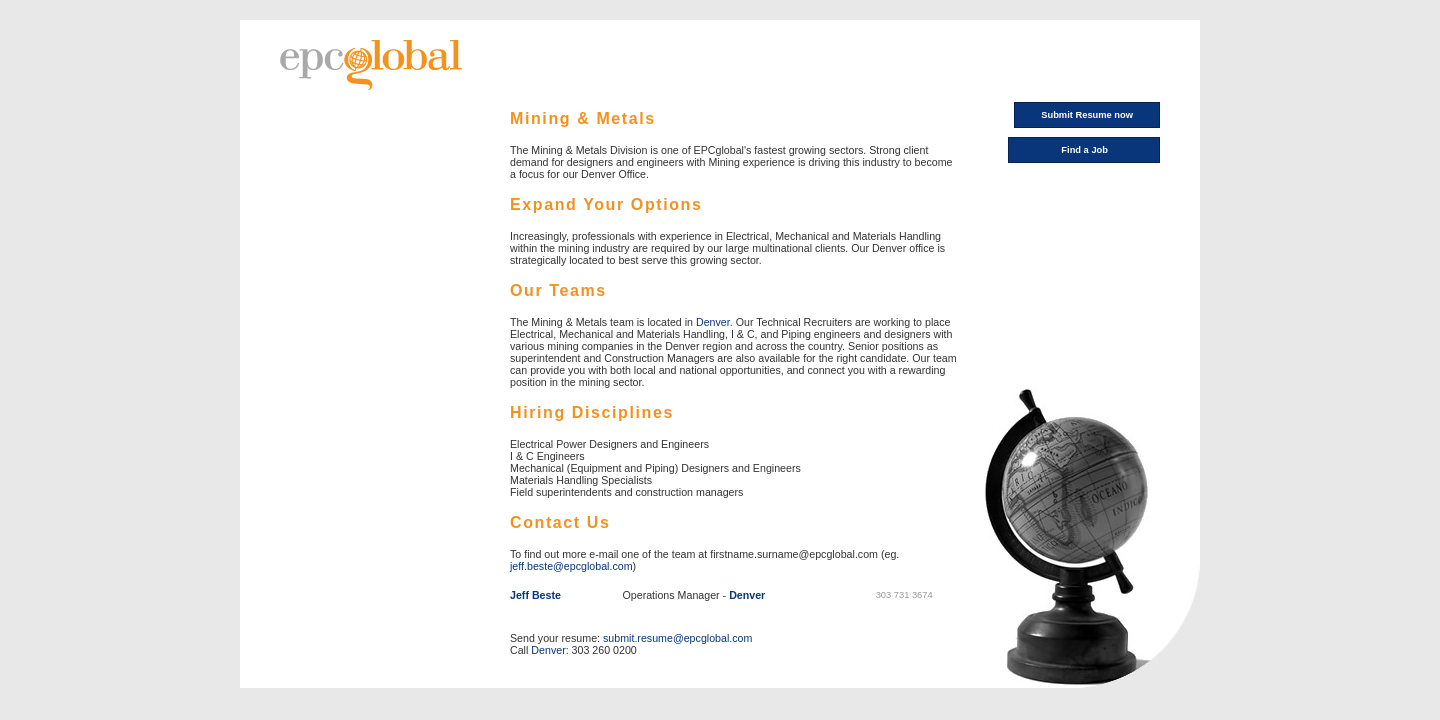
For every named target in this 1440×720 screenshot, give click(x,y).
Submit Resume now (1087, 115)
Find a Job (1084, 150)
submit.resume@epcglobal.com (677, 638)
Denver (713, 322)
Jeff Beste (535, 595)
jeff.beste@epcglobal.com (571, 566)
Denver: (549, 650)
